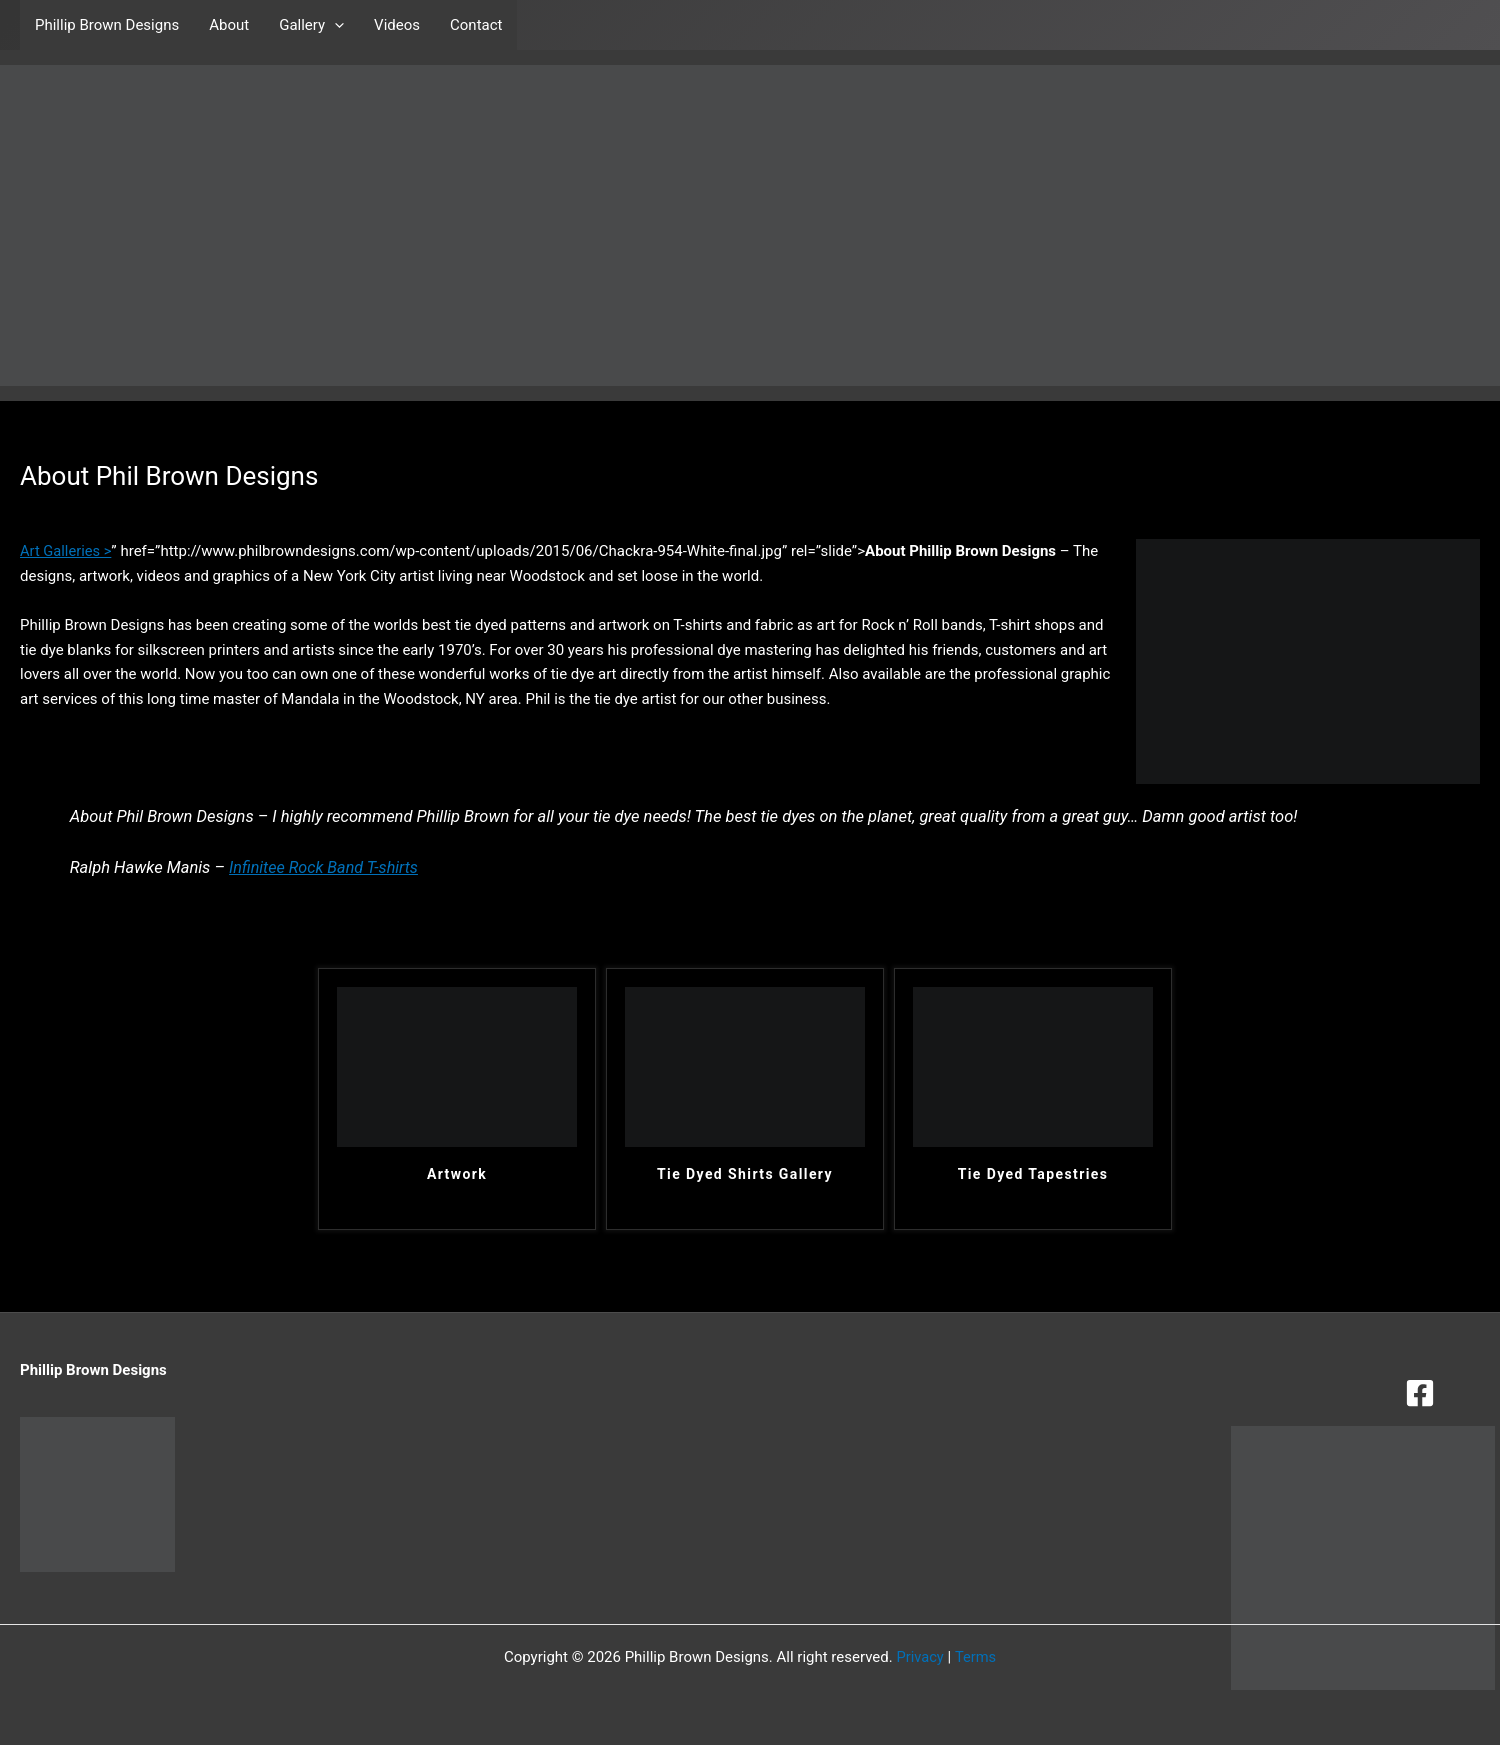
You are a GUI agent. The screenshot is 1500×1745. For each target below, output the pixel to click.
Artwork (457, 1174)
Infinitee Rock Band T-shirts (325, 867)
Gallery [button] (311, 25)
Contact (476, 25)
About (229, 25)
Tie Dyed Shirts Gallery (745, 1174)
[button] (334, 25)
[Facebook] (1420, 1393)
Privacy (919, 1657)
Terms (976, 1657)
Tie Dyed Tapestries (1033, 1174)
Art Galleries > (66, 551)
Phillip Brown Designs (107, 25)
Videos (397, 25)
